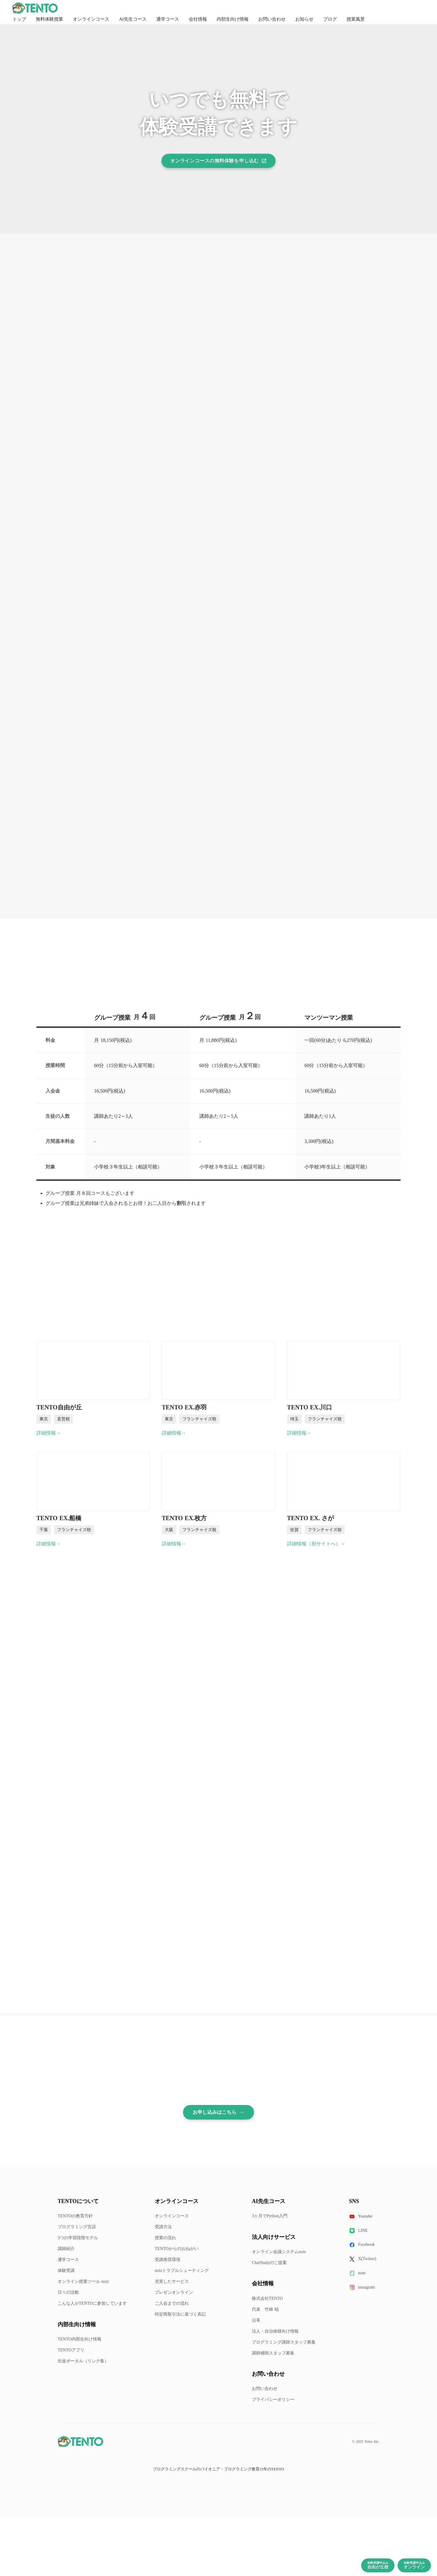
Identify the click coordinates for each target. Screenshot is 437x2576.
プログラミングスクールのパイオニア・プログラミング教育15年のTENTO (218, 2469)
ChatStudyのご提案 (269, 2262)
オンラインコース (172, 2216)
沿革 (256, 2320)
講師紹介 (66, 2248)
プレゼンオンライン (174, 2292)
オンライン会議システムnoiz (279, 2251)
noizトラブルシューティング (182, 2270)
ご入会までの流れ (172, 2303)
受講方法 (163, 2227)
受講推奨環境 (167, 2259)
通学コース (68, 2259)
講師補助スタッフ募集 (273, 2353)
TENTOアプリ (71, 2350)
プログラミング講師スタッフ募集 (284, 2342)
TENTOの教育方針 (75, 2216)
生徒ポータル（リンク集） (83, 2361)
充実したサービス (172, 2281)
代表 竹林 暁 (265, 2309)
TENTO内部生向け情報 (79, 2339)
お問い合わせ (264, 2388)
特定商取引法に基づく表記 (180, 2314)
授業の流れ (165, 2237)
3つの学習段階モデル (78, 2237)
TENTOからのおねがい (176, 2248)
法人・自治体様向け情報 (275, 2331)
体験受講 (66, 2270)
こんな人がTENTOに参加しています (92, 2303)
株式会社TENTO (267, 2298)
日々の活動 (68, 2292)
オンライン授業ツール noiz (83, 2281)
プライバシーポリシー (273, 2399)
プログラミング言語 (77, 2227)
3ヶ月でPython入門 (269, 2216)
